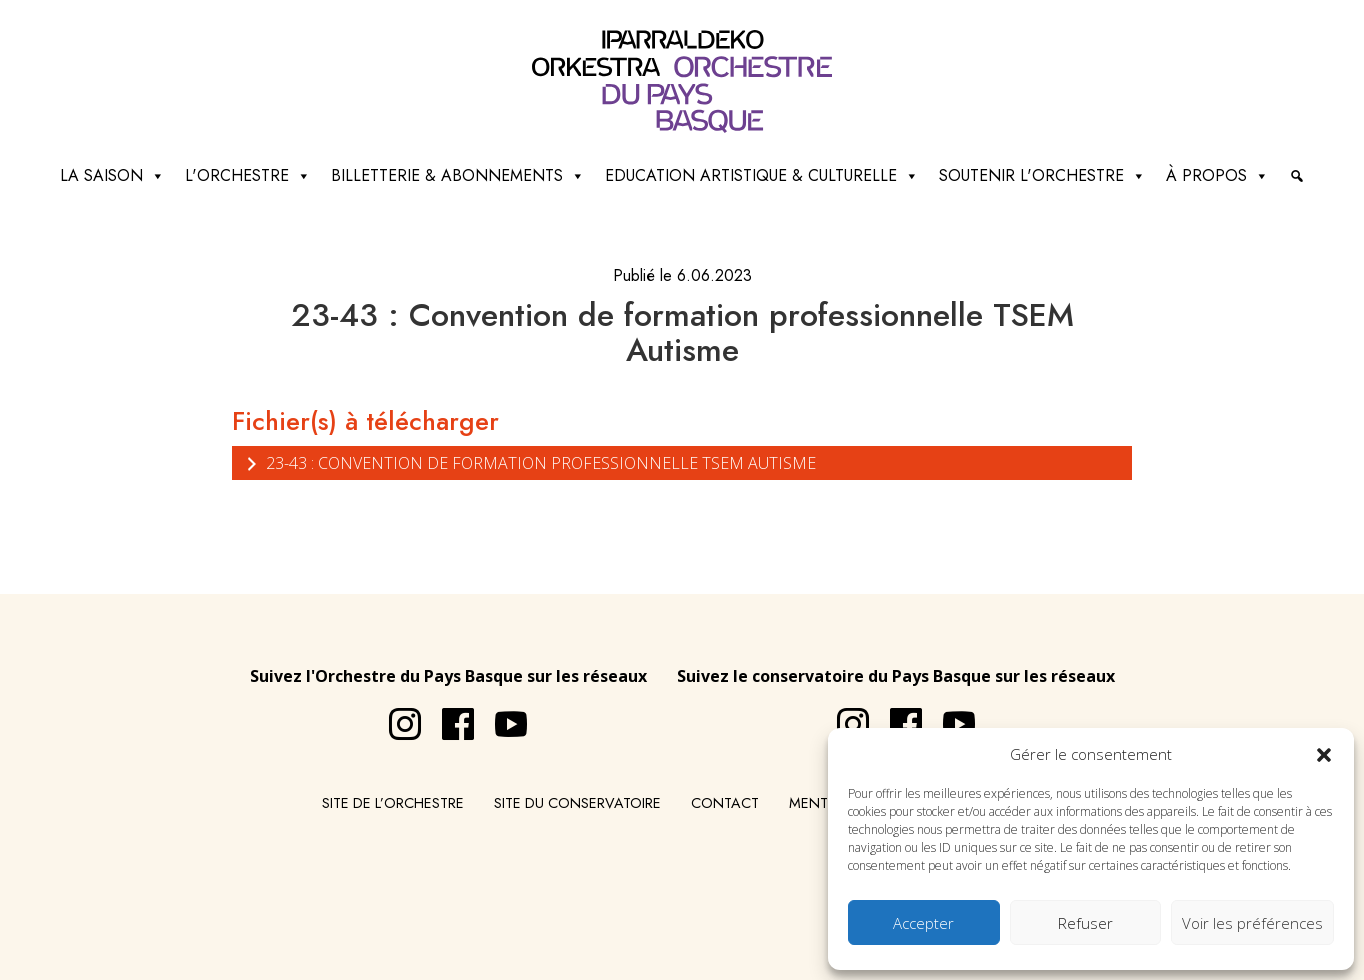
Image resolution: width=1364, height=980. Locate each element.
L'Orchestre (248, 176)
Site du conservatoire (577, 803)
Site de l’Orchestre (393, 803)
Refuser (1085, 923)
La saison (112, 176)
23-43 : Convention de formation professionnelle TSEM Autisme (529, 462)
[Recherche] (1297, 176)
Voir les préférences (1252, 923)
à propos (1217, 176)
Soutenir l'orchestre (1042, 176)
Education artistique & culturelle (762, 176)
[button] (1324, 754)
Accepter (923, 923)
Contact (725, 803)
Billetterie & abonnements (458, 176)
